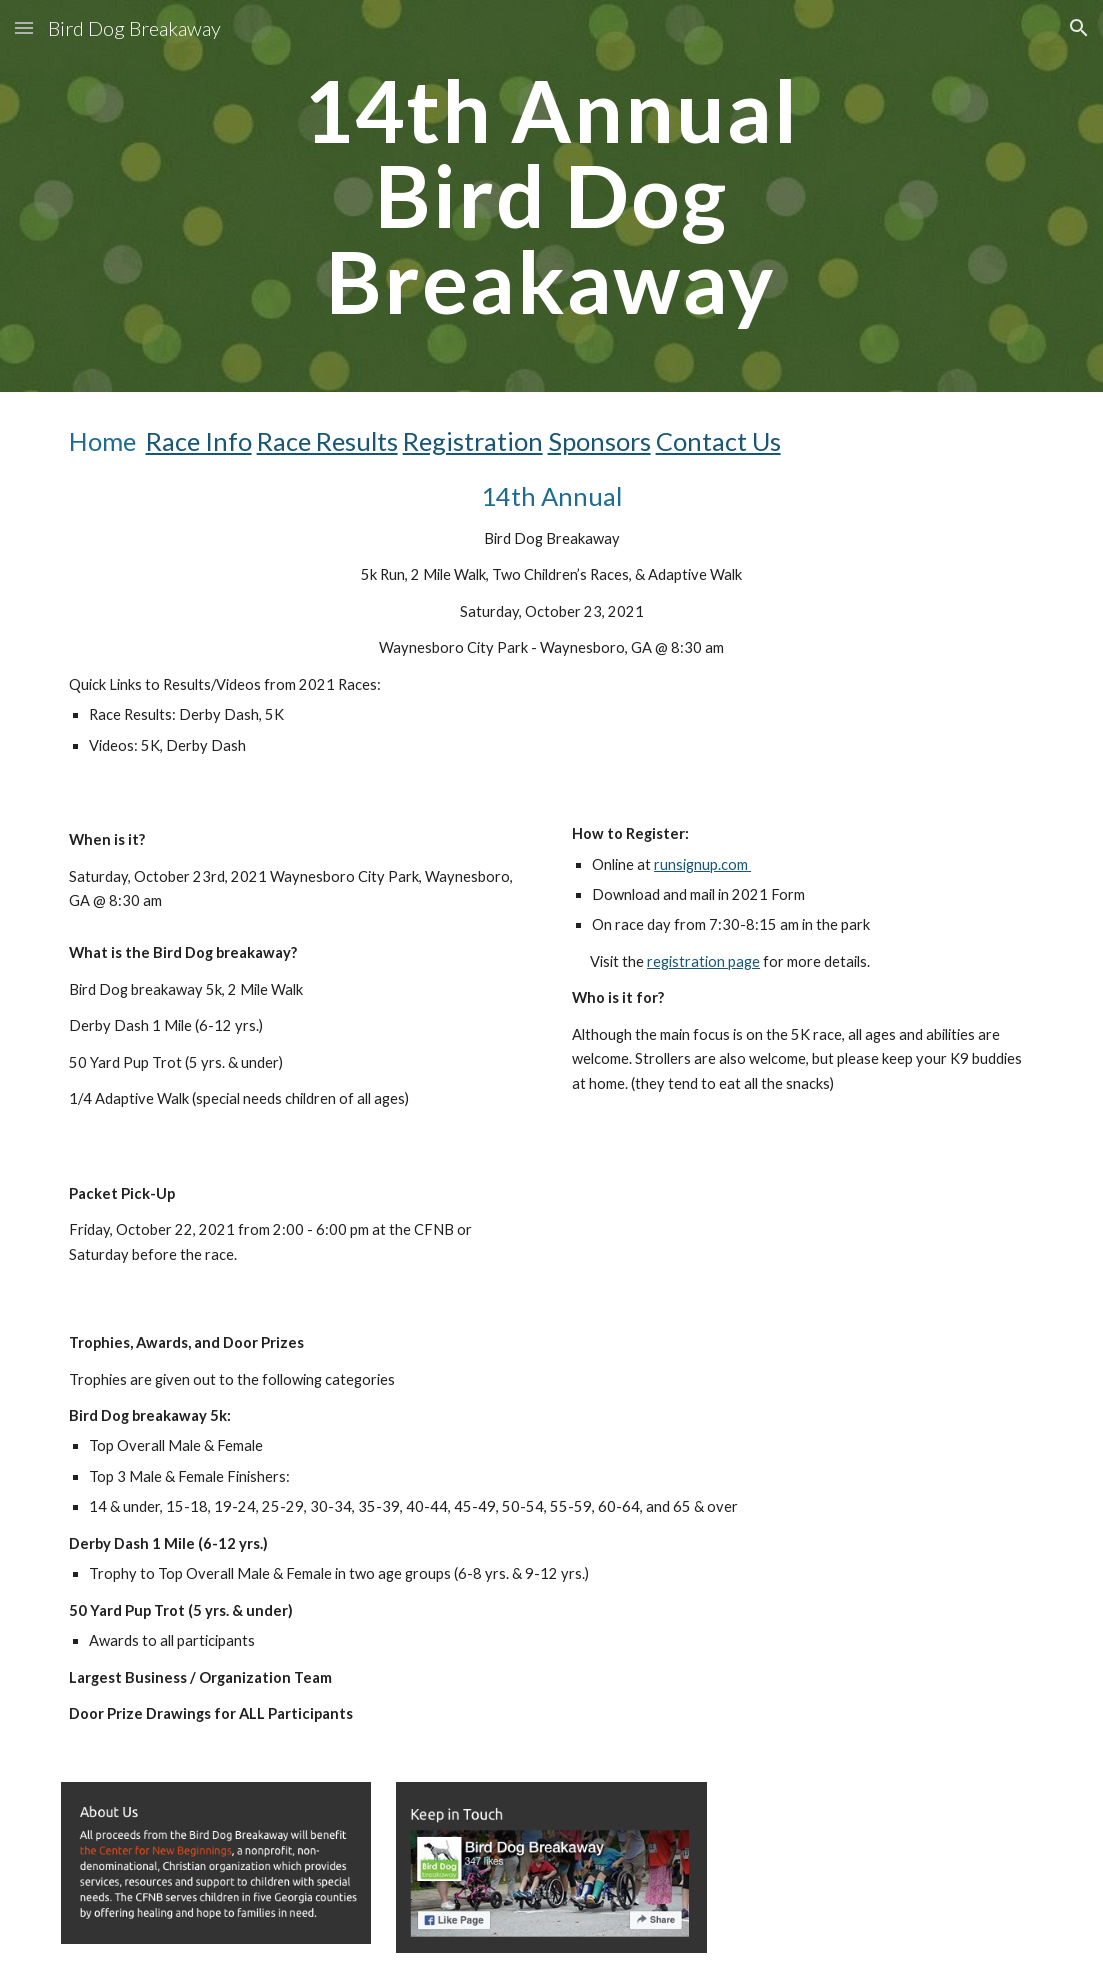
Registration (473, 441)
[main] (551, 196)
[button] (24, 27)
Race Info (199, 441)
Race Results (327, 441)
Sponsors (599, 441)
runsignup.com (701, 864)
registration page (703, 961)
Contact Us (718, 441)
